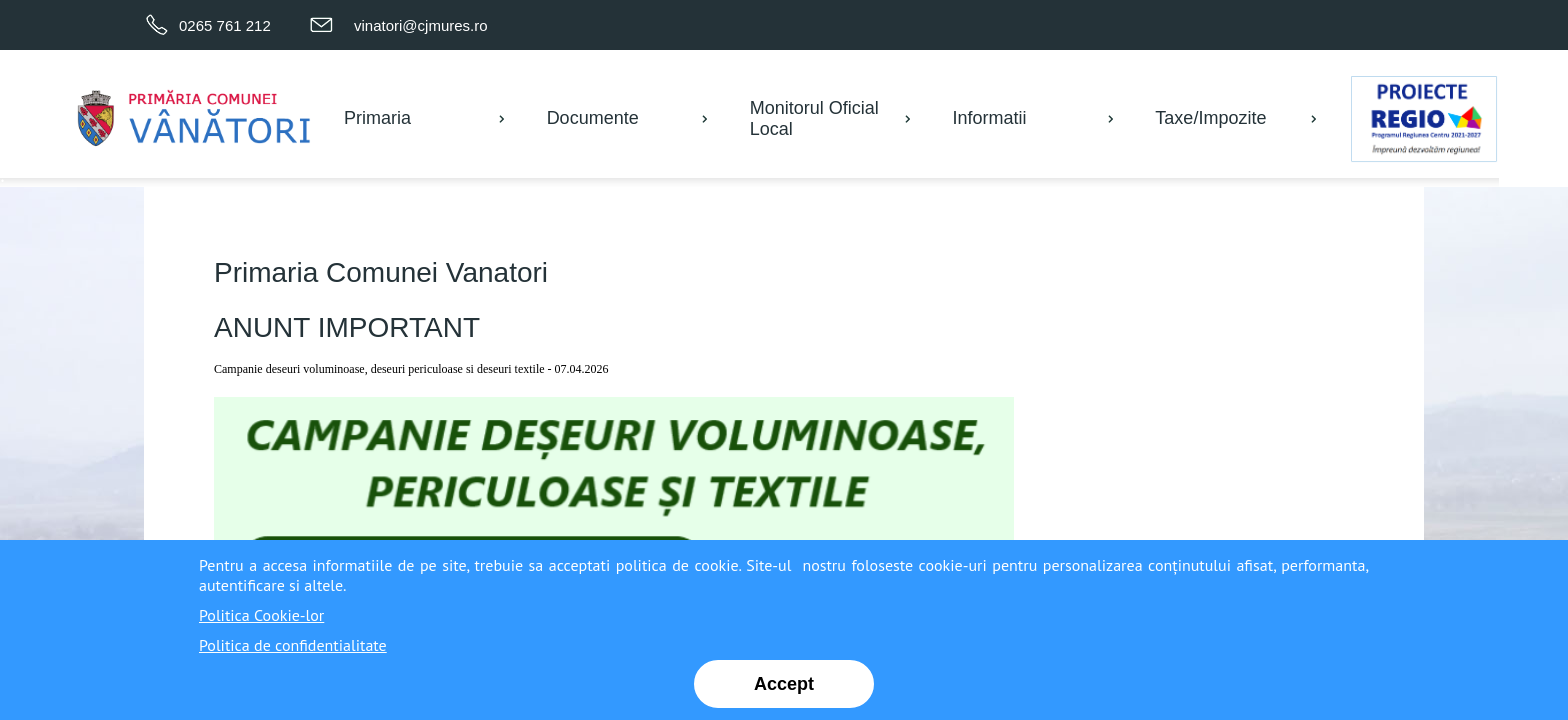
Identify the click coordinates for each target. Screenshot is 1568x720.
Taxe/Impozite (1210, 118)
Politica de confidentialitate (293, 645)
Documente (593, 118)
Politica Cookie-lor (261, 615)
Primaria (377, 118)
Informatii (990, 118)
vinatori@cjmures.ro (421, 25)
